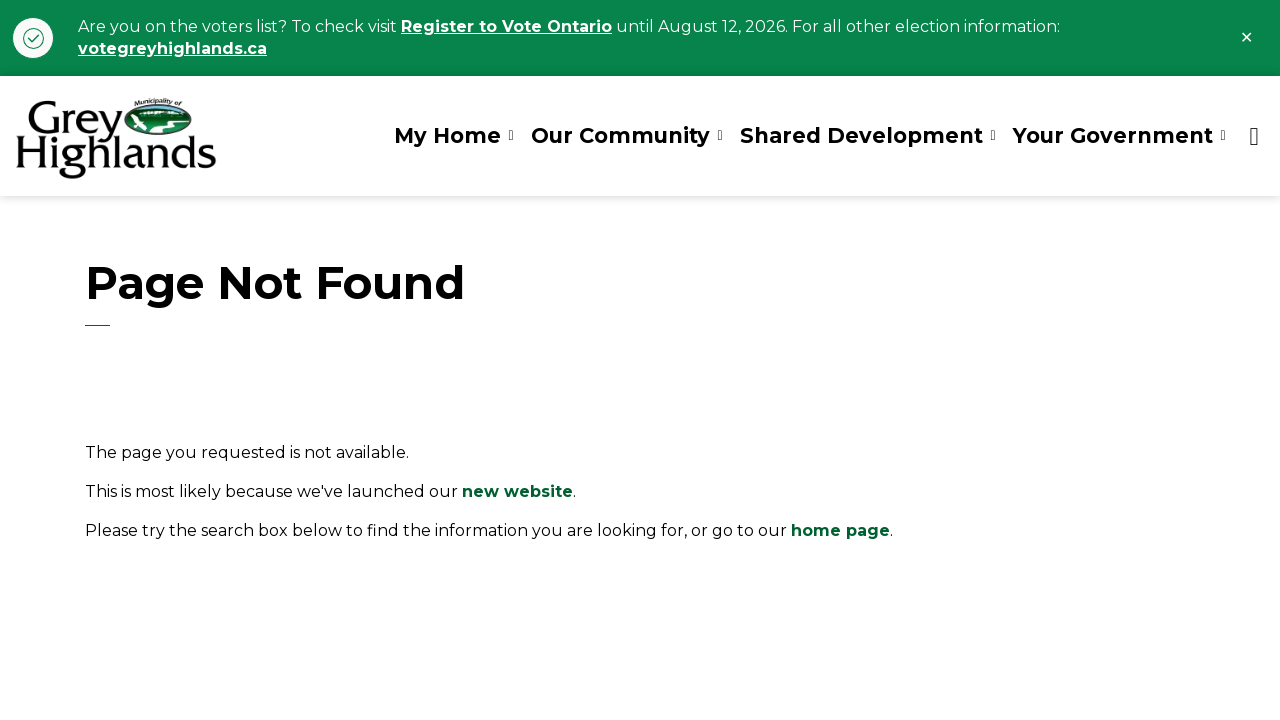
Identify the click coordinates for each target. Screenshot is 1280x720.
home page (840, 530)
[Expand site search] (1254, 136)
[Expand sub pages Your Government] (1223, 136)
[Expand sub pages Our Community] (720, 136)
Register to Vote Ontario (506, 26)
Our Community (620, 135)
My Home (447, 135)
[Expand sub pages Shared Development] (993, 136)
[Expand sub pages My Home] (511, 136)
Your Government (1113, 135)
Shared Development (861, 135)
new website (517, 491)
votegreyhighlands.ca (172, 48)
